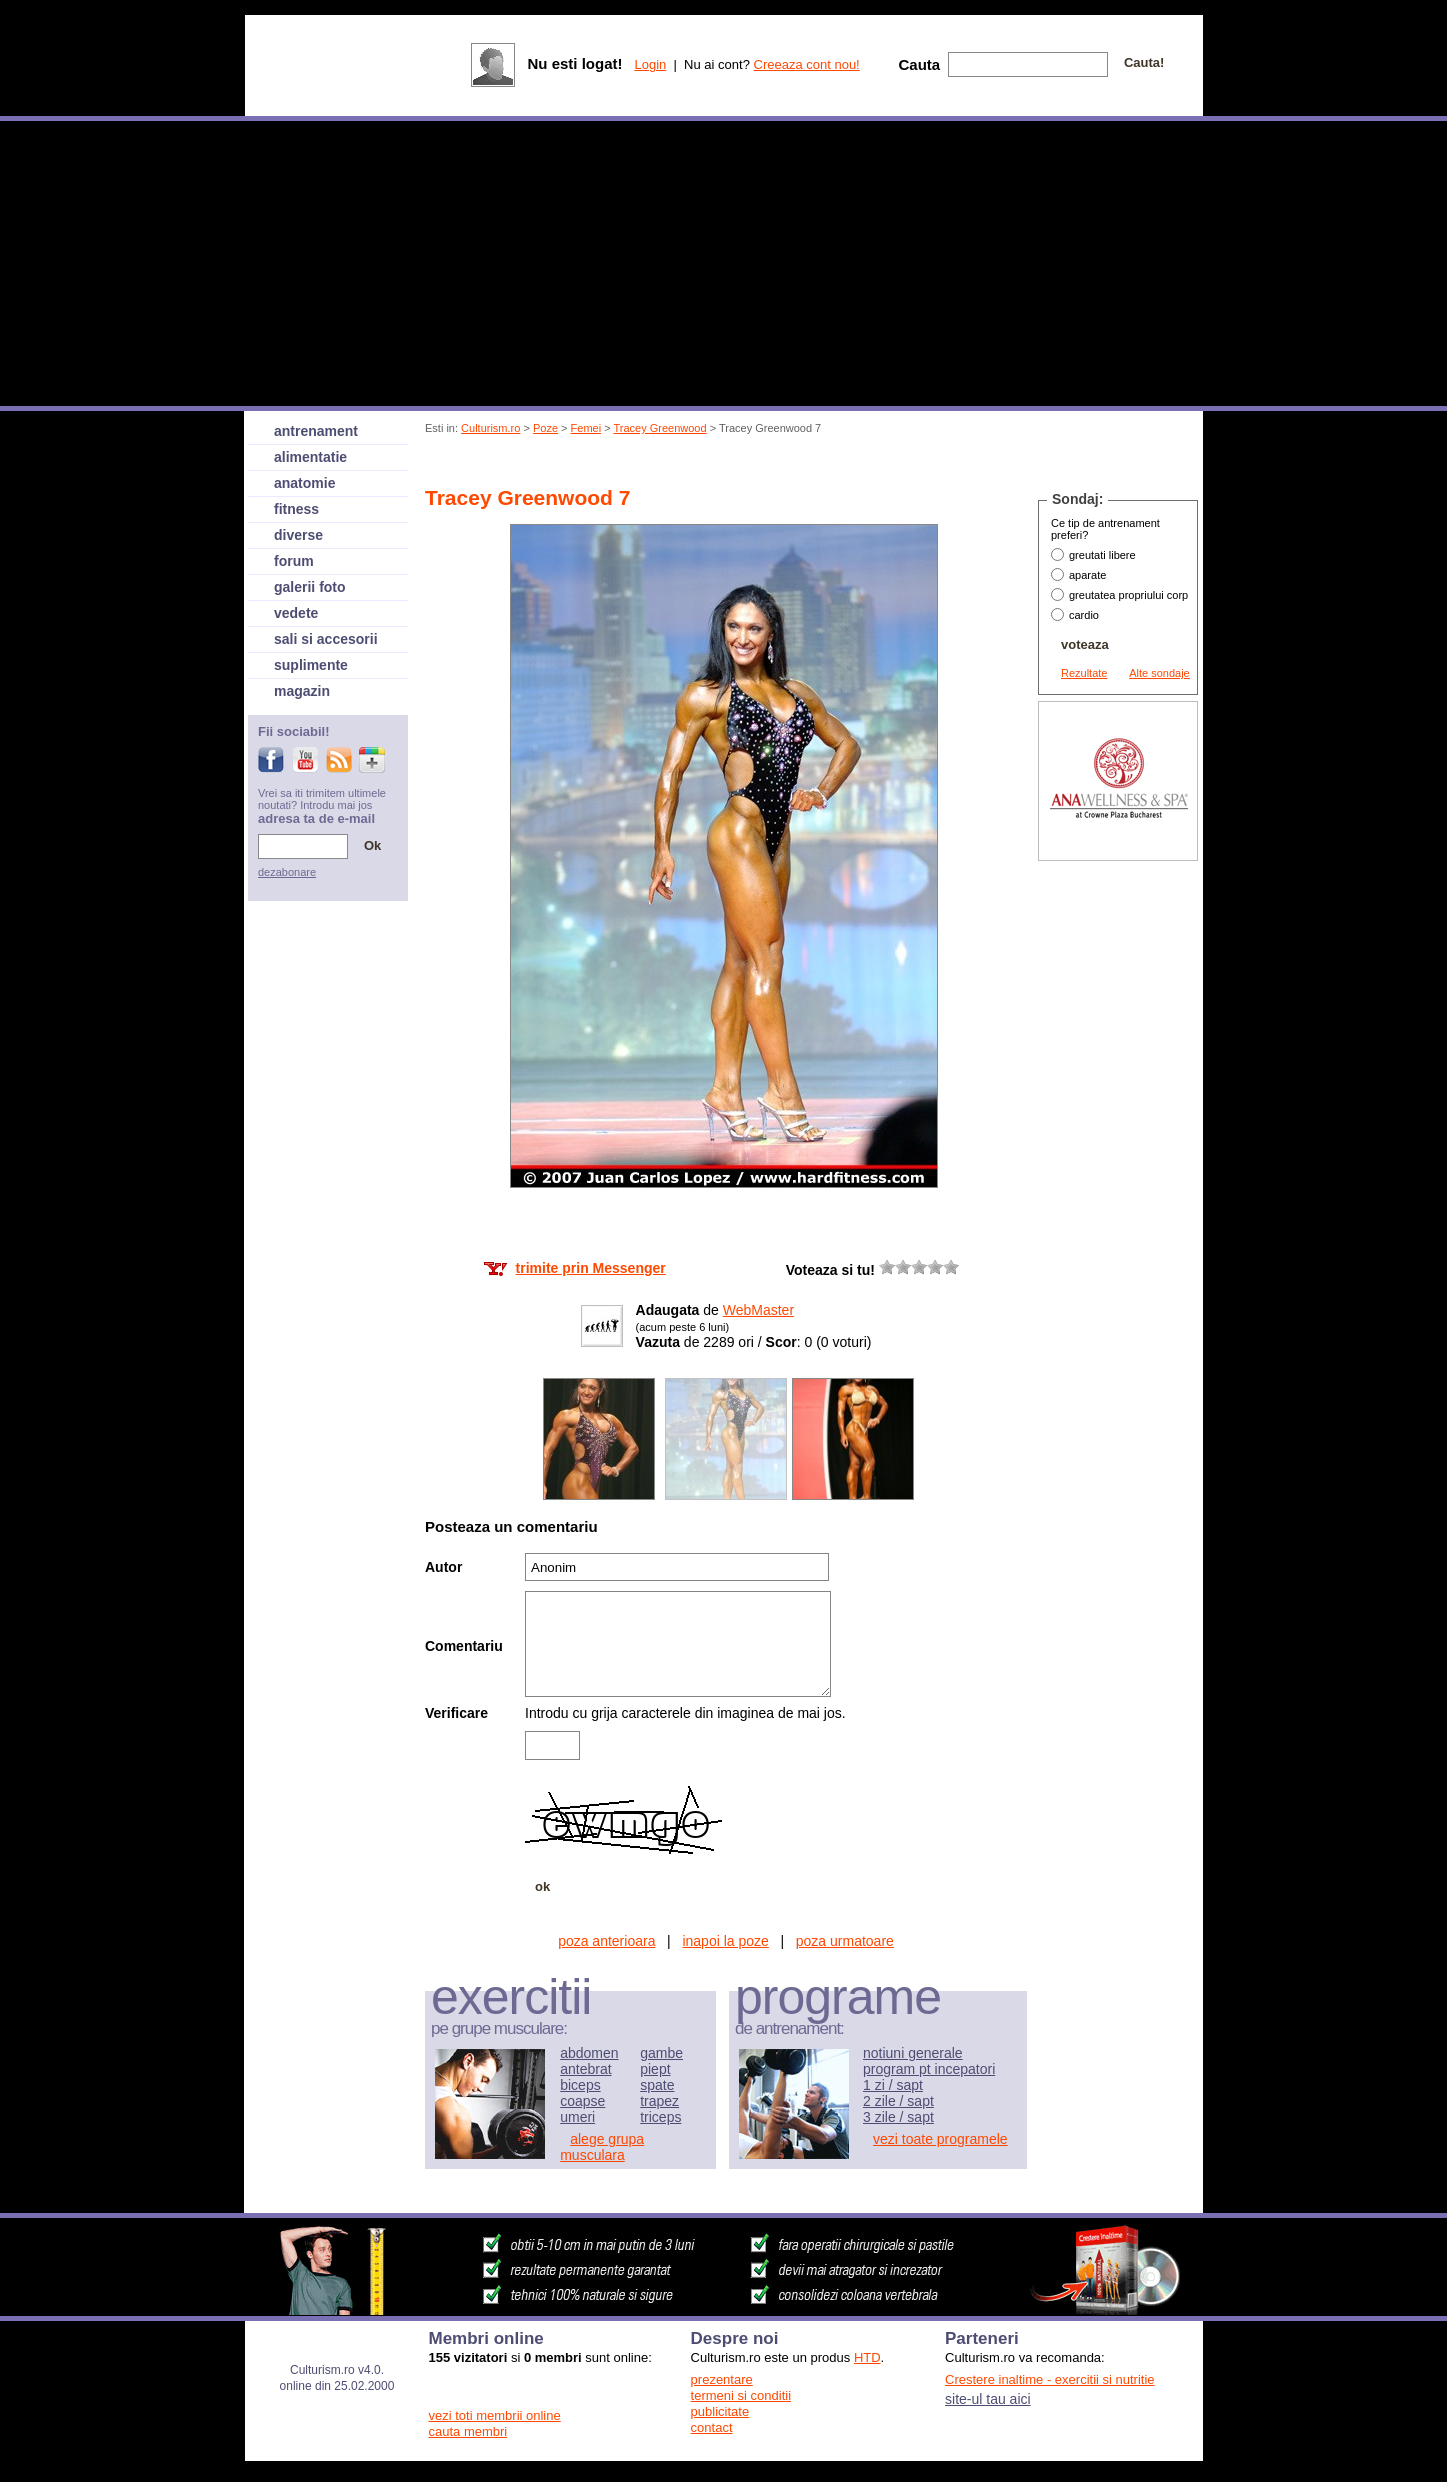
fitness (296, 509)
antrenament (316, 431)
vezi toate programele (940, 2139)
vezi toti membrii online (495, 2415)
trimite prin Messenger (591, 1268)
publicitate (720, 2411)
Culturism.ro (490, 428)
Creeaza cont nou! (807, 64)
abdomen (589, 2053)
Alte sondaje (1159, 673)
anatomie (304, 483)
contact (712, 2427)
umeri (577, 2117)
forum (294, 561)
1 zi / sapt (893, 2085)
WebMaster (758, 1310)
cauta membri (468, 2431)
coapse (582, 2101)
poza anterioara (606, 1941)
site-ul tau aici (988, 2399)
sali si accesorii (326, 639)
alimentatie (310, 457)
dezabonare (287, 872)
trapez (659, 2101)
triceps (660, 2117)
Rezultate (1084, 673)
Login (650, 64)
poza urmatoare (845, 1941)
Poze (545, 428)
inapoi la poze (725, 1941)
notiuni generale (913, 2053)
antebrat (585, 2069)
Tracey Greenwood (659, 428)
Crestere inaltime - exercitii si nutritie (1050, 2379)
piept (655, 2069)
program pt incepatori (929, 2069)
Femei (586, 428)
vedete (296, 613)
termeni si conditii (741, 2395)
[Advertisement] (790, 463)
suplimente (311, 665)
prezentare (722, 2379)
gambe (661, 2053)
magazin (302, 691)
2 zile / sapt (898, 2101)
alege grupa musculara (602, 2147)
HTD (867, 2357)
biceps (580, 2085)
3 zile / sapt (898, 2117)
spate (657, 2085)
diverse (298, 535)
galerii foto (310, 587)
